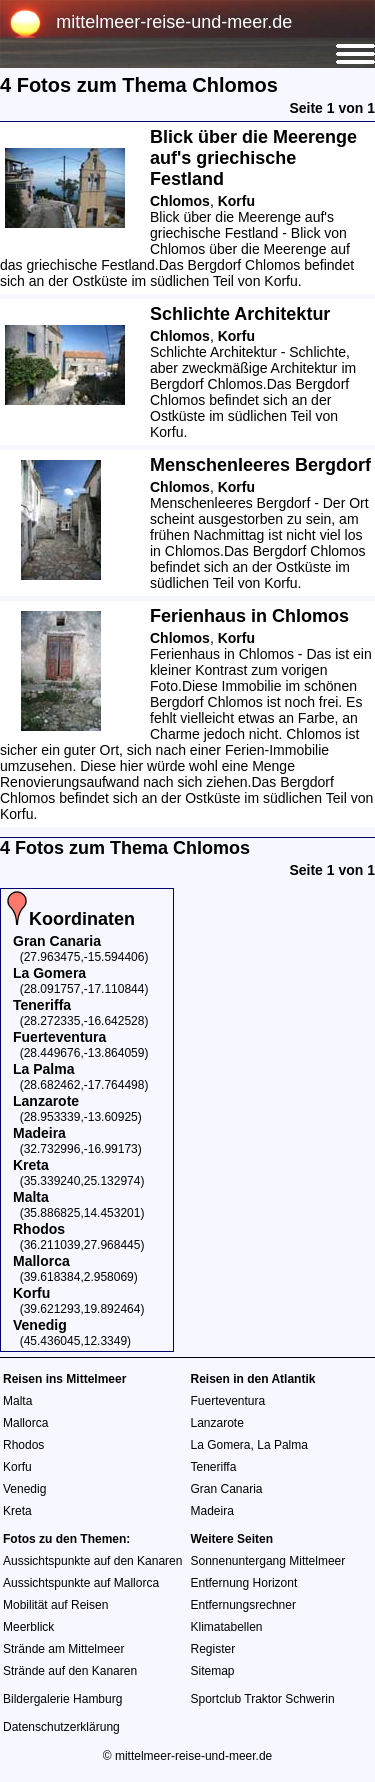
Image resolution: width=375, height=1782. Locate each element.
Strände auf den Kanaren (70, 1671)
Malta (17, 1401)
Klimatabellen (227, 1627)
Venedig (24, 1489)
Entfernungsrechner (243, 1605)
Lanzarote (217, 1423)
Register (213, 1649)
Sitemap (213, 1671)
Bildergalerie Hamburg (62, 1699)
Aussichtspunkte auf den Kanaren (92, 1561)
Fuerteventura (228, 1401)
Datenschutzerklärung (61, 1727)
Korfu (17, 1467)
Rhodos (23, 1445)
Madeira (212, 1511)
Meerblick (28, 1627)
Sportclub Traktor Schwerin (263, 1699)
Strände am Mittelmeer (63, 1649)
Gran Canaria (227, 1489)
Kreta (17, 1511)
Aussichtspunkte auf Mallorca (81, 1583)
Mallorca (25, 1423)
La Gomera (221, 1445)
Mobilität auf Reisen (55, 1605)
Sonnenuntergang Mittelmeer (268, 1561)
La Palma (282, 1445)
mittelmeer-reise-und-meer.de (174, 22)
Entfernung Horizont (244, 1583)
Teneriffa (214, 1467)
